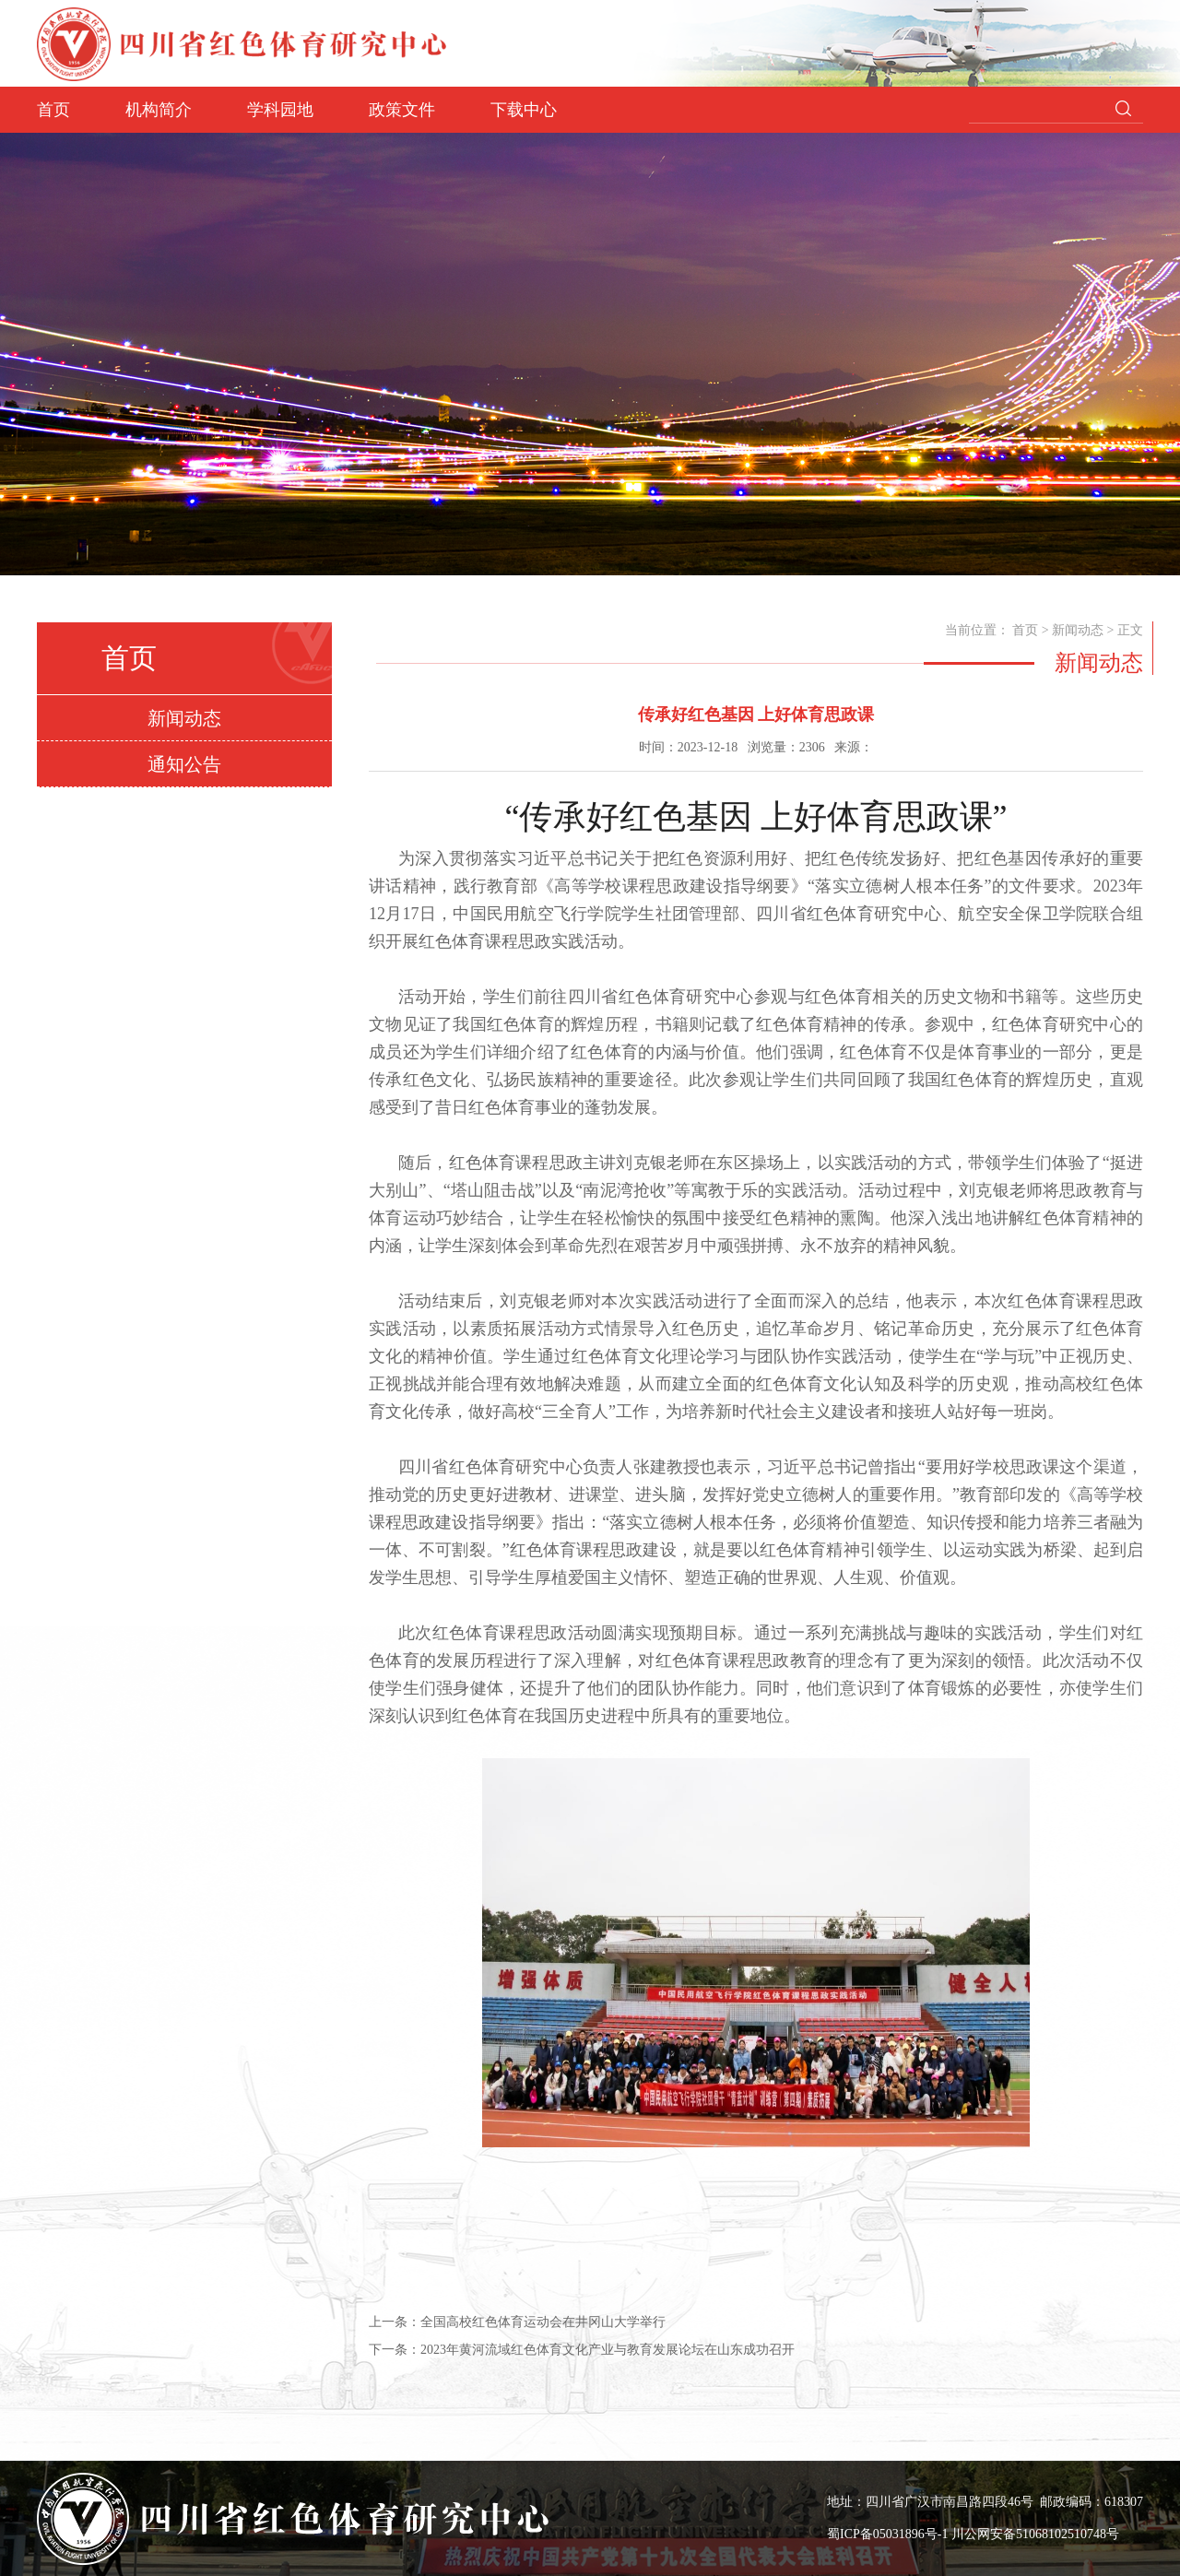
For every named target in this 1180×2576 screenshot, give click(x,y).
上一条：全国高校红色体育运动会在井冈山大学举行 (517, 2322)
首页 (53, 109)
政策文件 (402, 109)
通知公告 (184, 764)
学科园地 (280, 109)
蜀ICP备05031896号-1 (889, 2534)
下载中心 (523, 109)
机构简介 (158, 109)
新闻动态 (184, 718)
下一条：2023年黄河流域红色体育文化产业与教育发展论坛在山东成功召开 (582, 2350)
